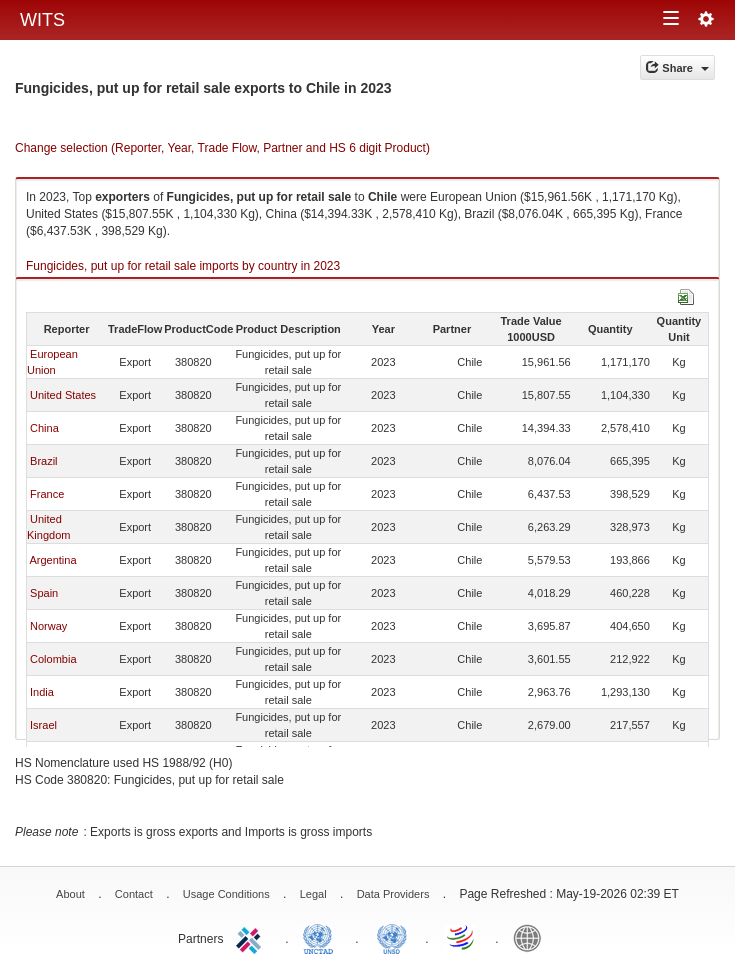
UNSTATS (392, 937)
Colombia (53, 659)
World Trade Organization (462, 937)
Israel (43, 725)
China (44, 428)
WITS (42, 20)
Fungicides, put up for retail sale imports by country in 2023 (183, 266)
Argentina (52, 560)
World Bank (532, 937)
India (42, 692)
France (47, 494)
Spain (44, 593)
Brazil (44, 461)
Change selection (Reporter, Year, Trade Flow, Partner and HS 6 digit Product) (222, 148)
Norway (48, 626)
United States (63, 395)
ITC (252, 937)
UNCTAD (322, 937)
